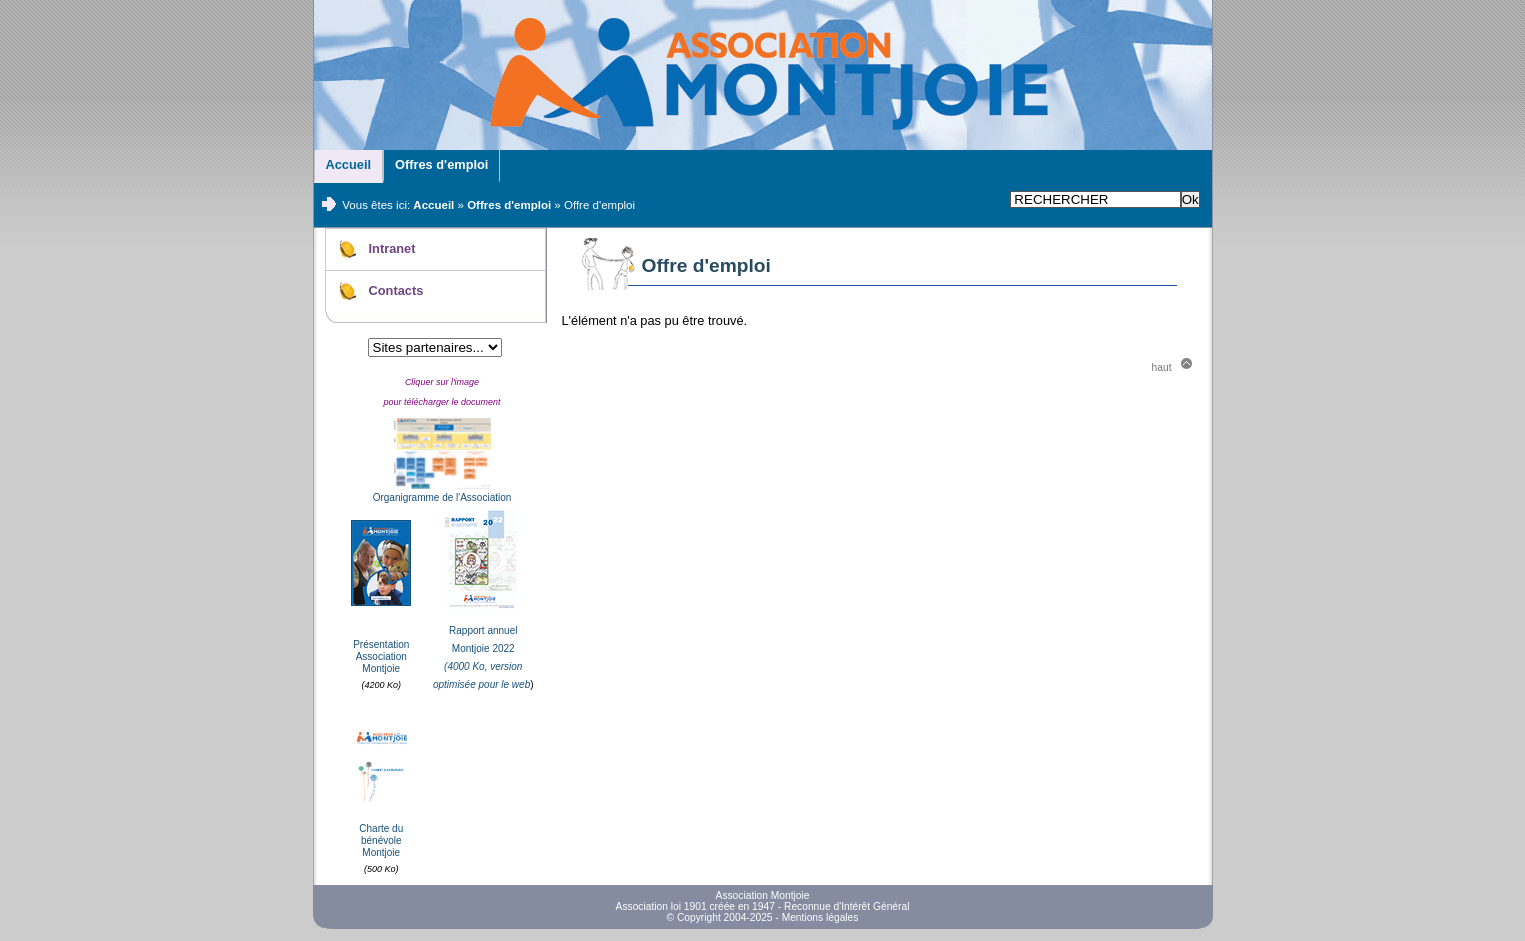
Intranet (392, 248)
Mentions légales (820, 917)
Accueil (349, 164)
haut (1162, 367)
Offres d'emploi (441, 164)
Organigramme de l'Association (442, 497)
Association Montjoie (763, 895)
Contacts (396, 290)
